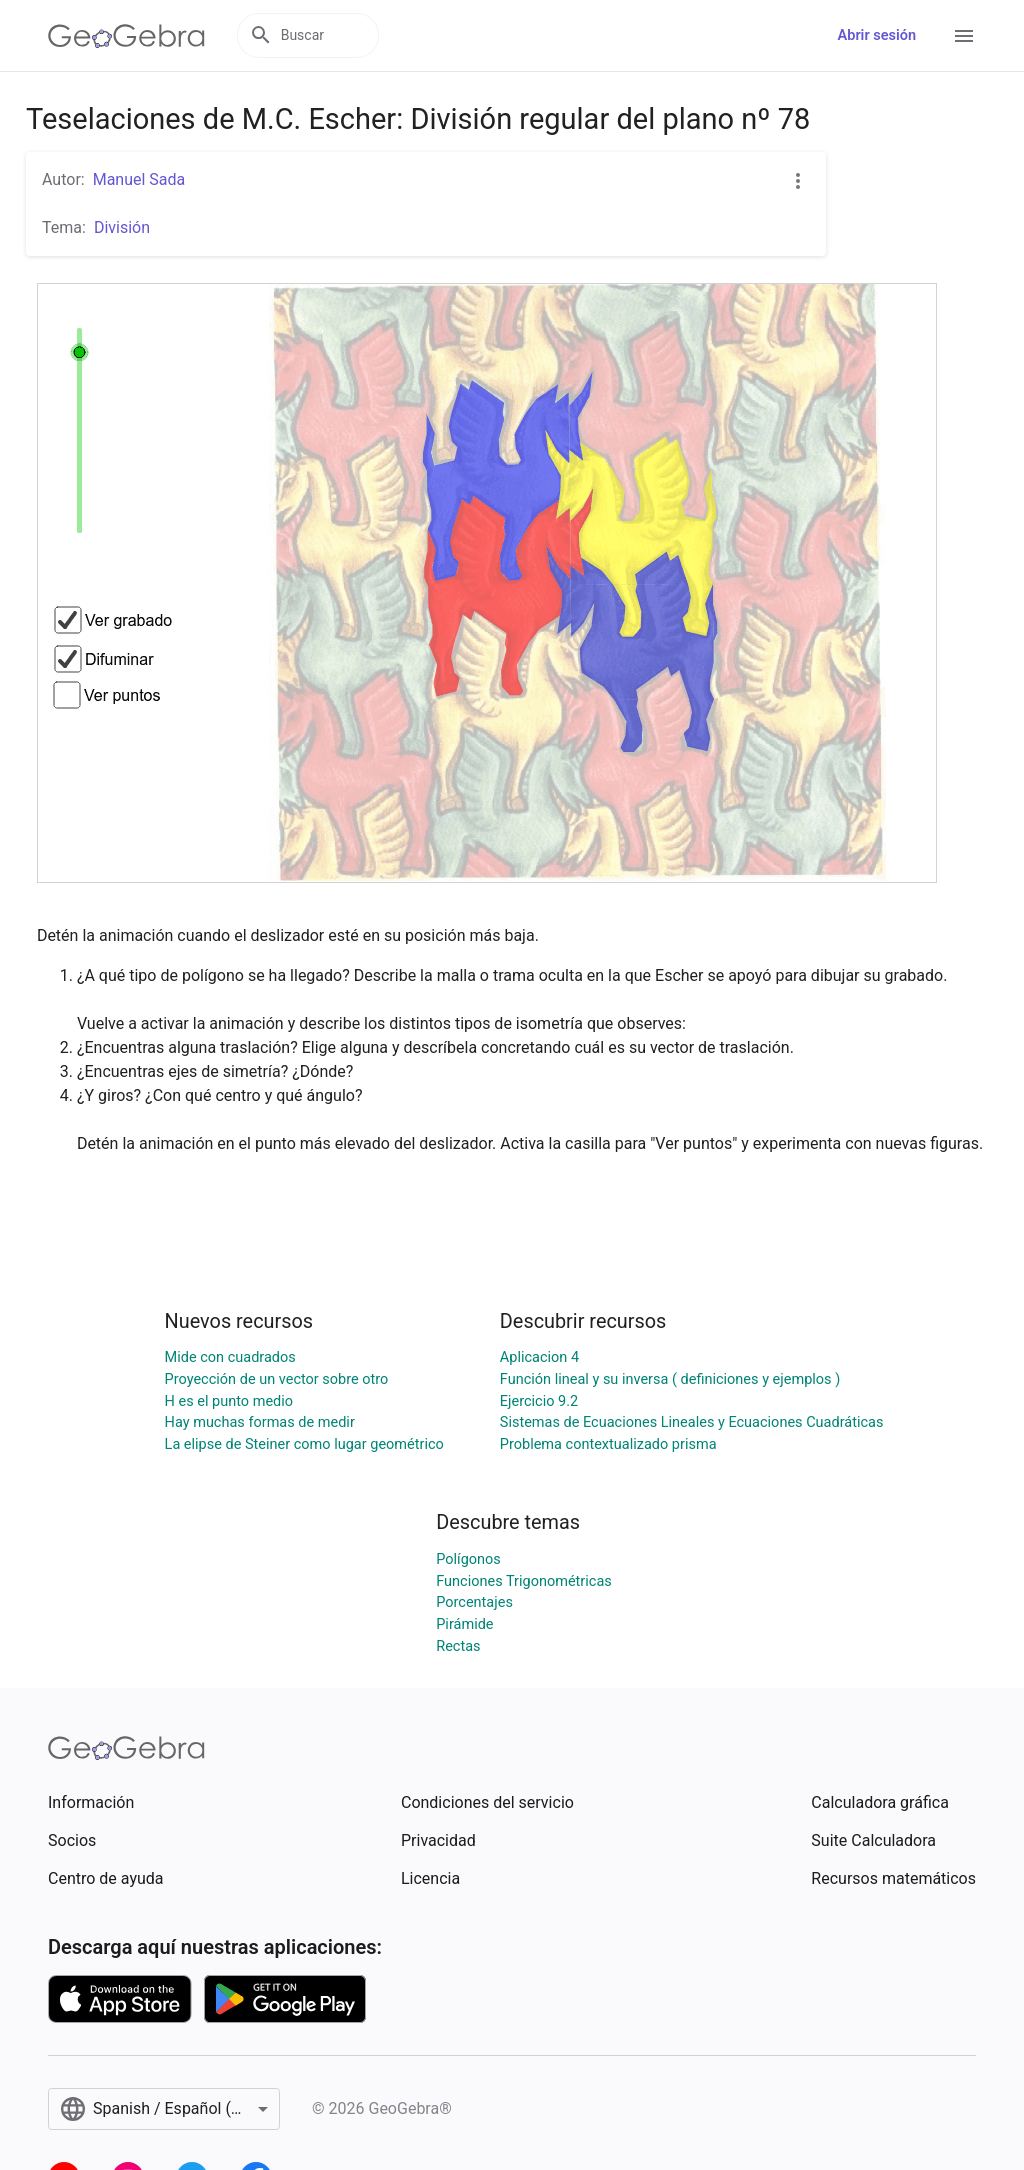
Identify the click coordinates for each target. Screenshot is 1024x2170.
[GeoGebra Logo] (126, 36)
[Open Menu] (964, 36)
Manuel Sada (139, 179)
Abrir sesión (877, 35)
